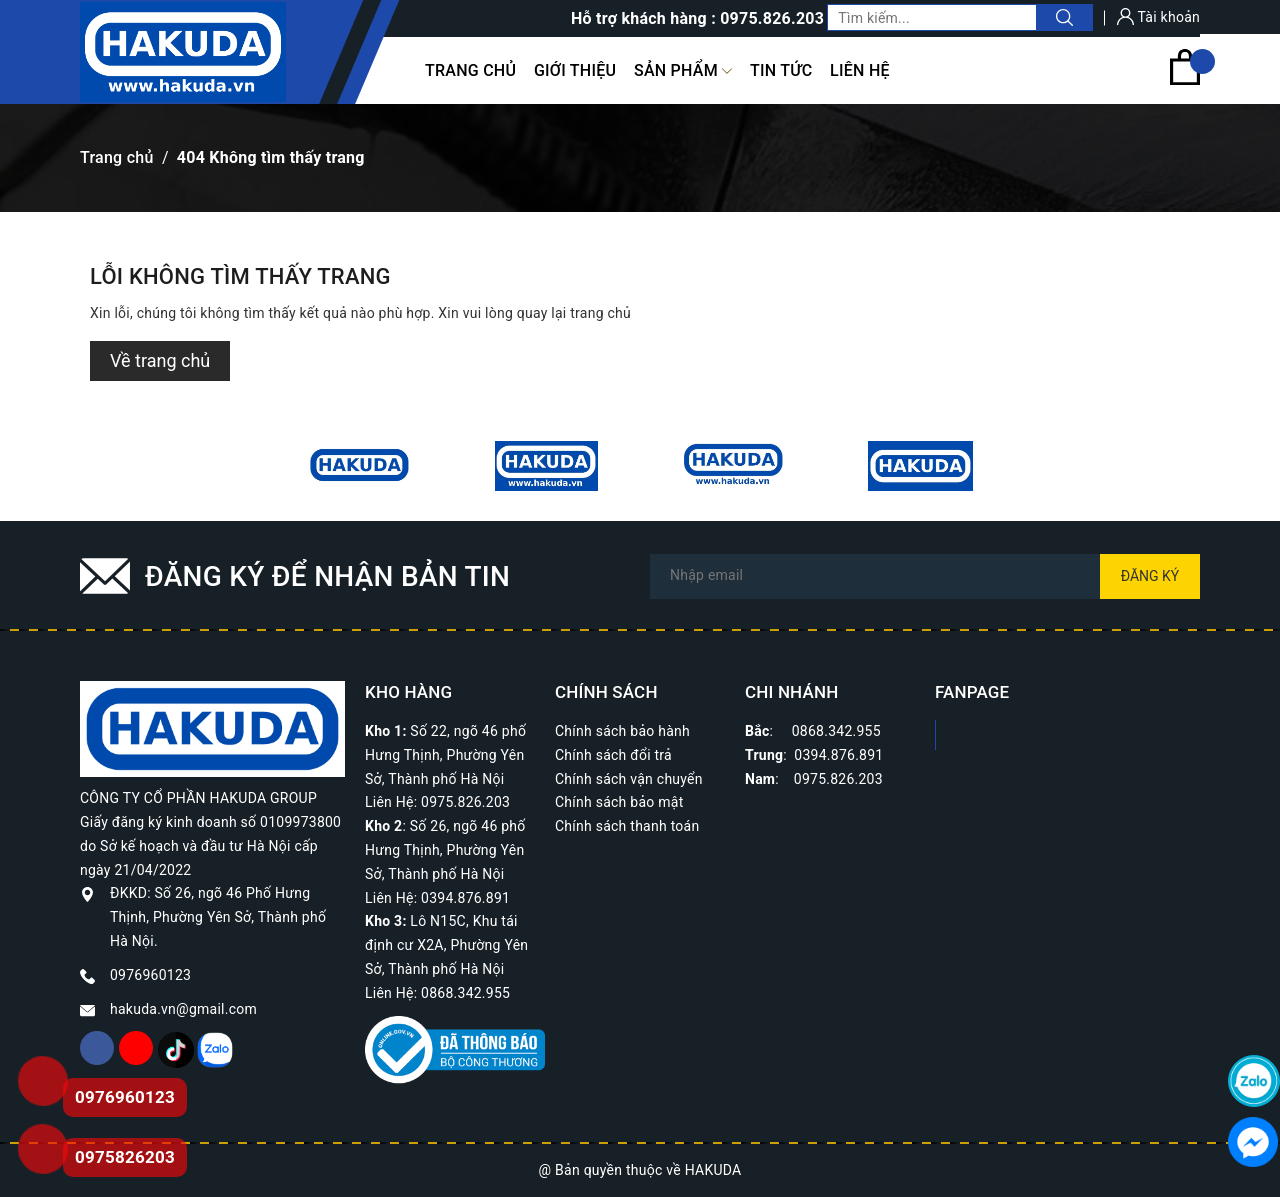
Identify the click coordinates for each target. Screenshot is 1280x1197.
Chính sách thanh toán (627, 826)
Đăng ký (1150, 576)
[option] (359, 466)
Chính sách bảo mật (619, 802)
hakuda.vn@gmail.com (183, 1009)
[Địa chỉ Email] (925, 576)
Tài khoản (1158, 17)
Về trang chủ (160, 360)
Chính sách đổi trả (613, 755)
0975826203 (125, 1157)
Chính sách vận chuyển (629, 779)
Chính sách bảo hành (622, 731)
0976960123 (150, 975)
